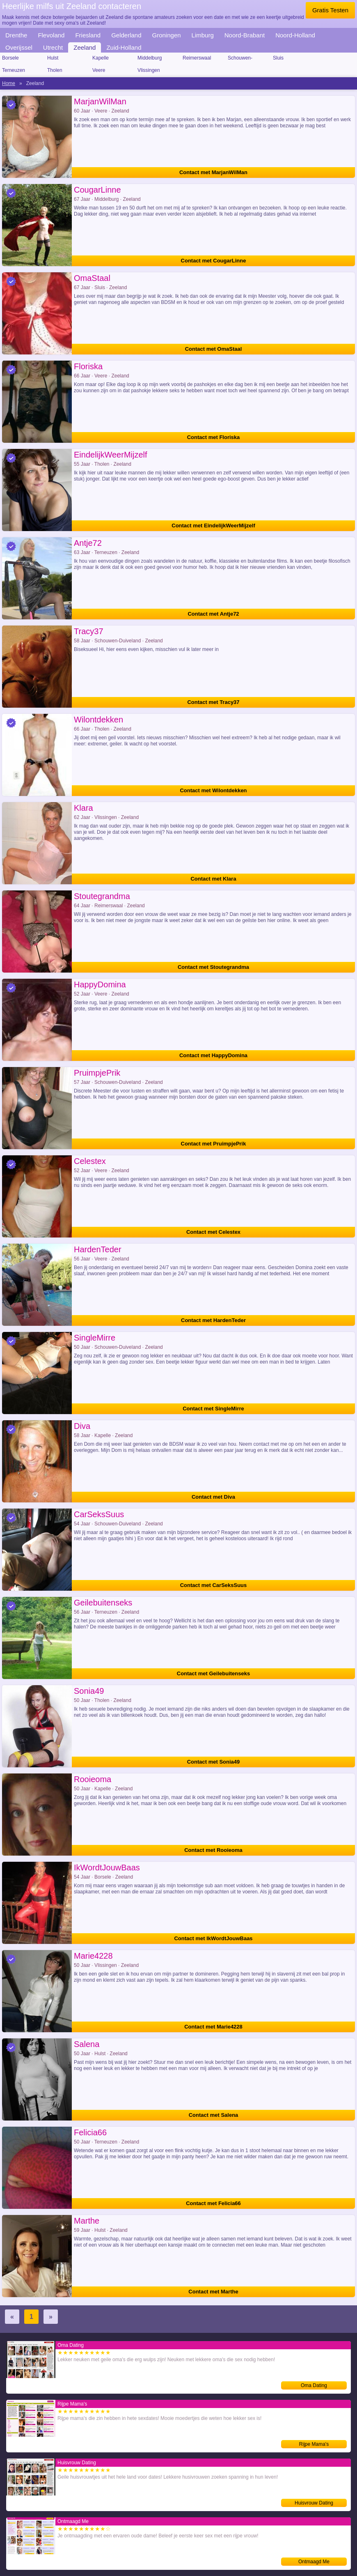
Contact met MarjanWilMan (213, 172)
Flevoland (51, 35)
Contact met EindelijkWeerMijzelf (213, 525)
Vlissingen (148, 70)
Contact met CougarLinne (213, 261)
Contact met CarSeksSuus (213, 1585)
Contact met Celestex (213, 1232)
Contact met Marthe (213, 2291)
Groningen (166, 35)
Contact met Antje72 (213, 614)
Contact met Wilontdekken (213, 790)
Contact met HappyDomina (213, 1055)
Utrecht (53, 47)
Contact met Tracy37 (213, 702)
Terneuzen (13, 70)
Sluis (278, 58)
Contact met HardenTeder (213, 1320)
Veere (98, 70)
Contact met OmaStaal (213, 349)
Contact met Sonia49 (213, 1762)
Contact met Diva (213, 1497)
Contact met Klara (213, 879)
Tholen (54, 70)
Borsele (10, 58)
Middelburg (149, 58)
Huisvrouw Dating (314, 2503)
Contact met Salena (213, 2115)
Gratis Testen (330, 10)
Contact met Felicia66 (213, 2203)
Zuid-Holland (123, 47)
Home (8, 83)
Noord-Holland (295, 35)
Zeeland (84, 47)
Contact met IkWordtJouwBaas (213, 1938)
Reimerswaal (197, 58)
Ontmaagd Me (314, 2561)
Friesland (88, 35)
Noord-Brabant (244, 35)
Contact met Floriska (213, 437)
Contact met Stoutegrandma (213, 967)
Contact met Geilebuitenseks (213, 1673)
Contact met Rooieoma (213, 1850)
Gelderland (126, 35)
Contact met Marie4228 (213, 2027)
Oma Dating (314, 2385)
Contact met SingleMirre (213, 1408)
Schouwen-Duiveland (240, 59)
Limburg (203, 35)
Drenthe (16, 35)
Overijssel (18, 47)
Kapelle (100, 58)
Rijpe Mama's (314, 2444)
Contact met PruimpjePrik (213, 1144)
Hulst (52, 58)
